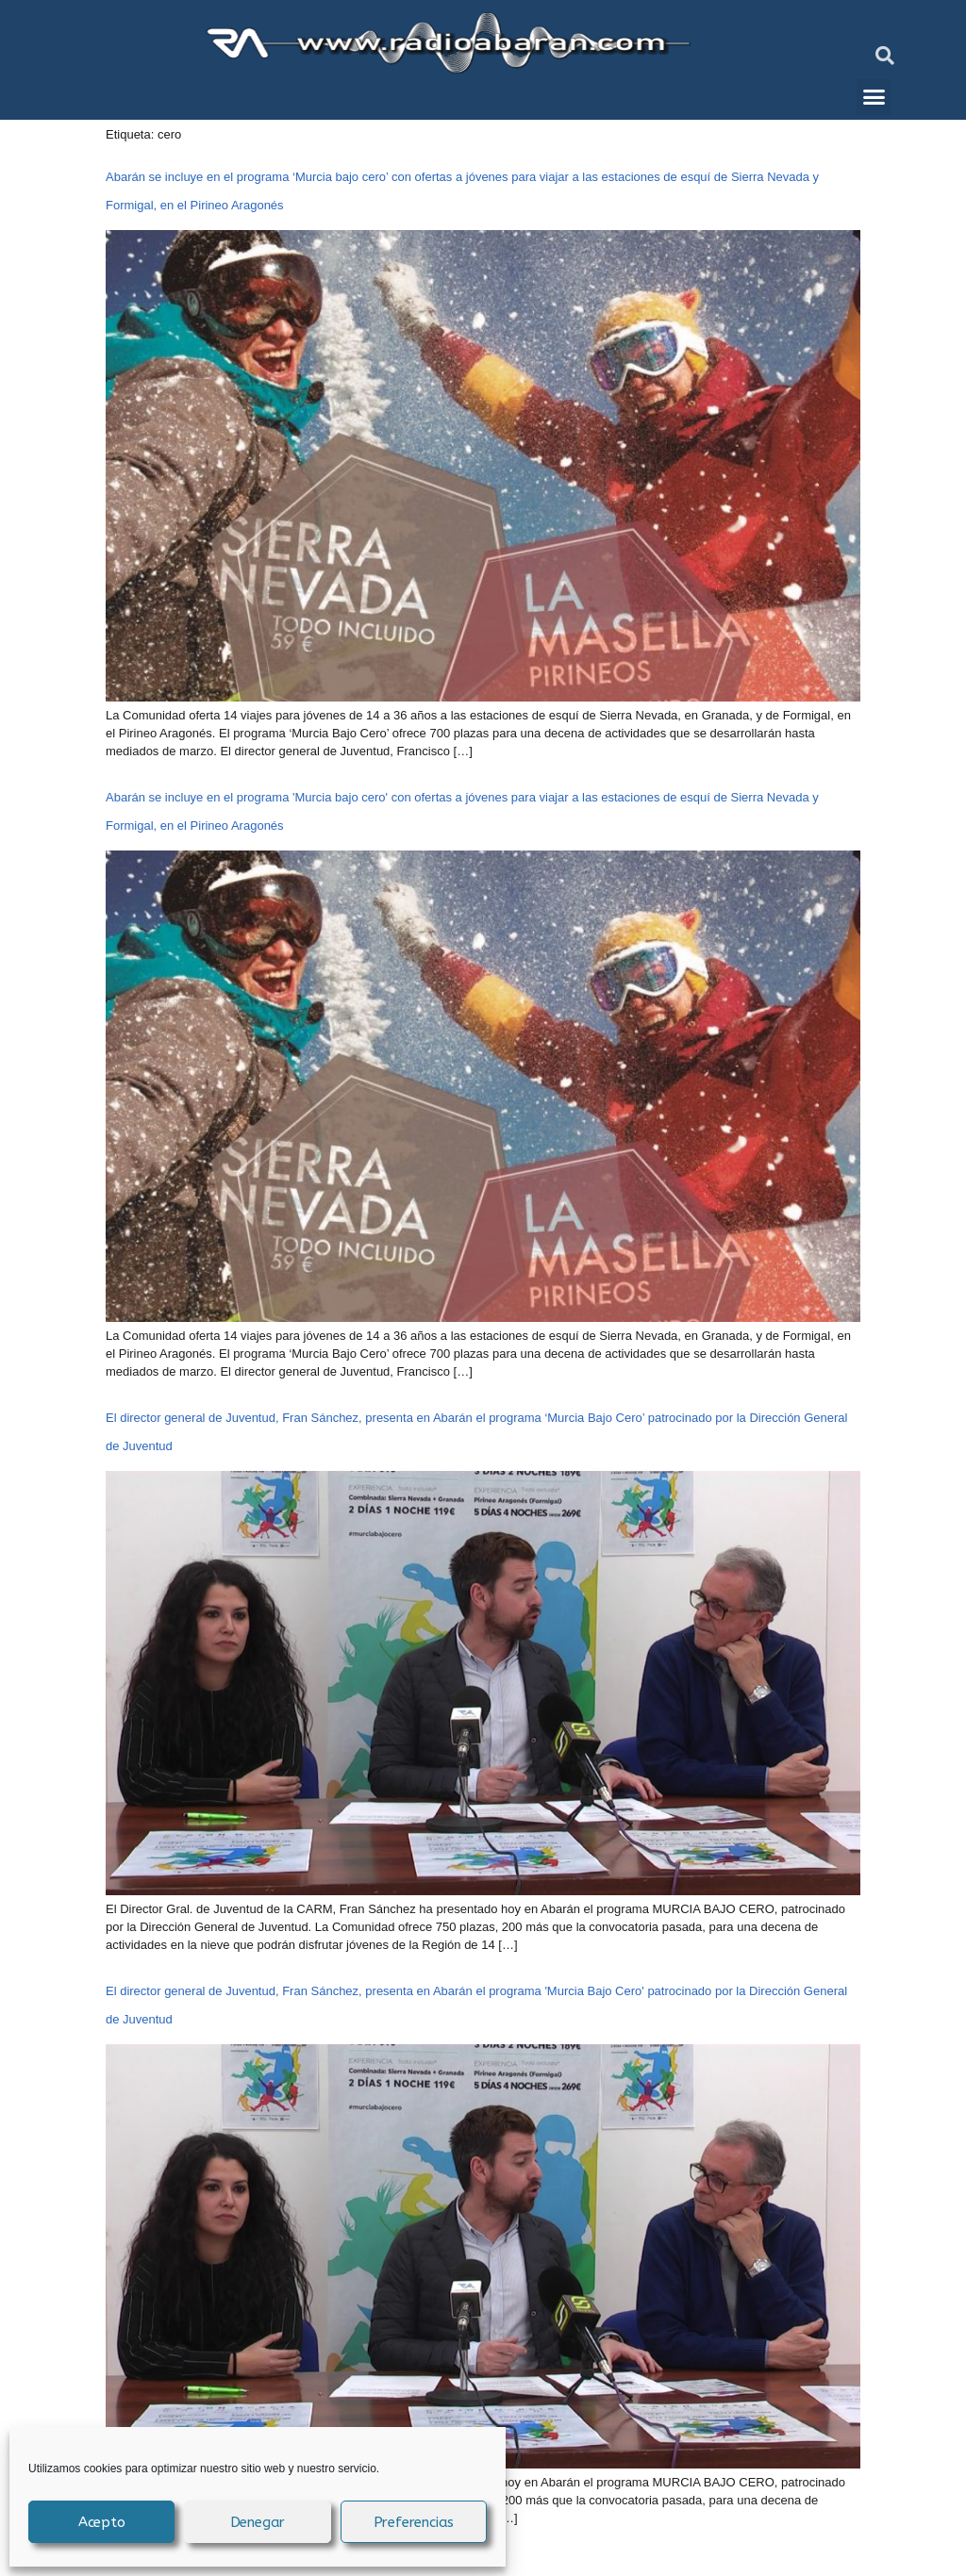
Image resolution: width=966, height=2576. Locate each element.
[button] (885, 55)
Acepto (101, 2522)
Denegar (258, 2522)
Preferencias (414, 2522)
